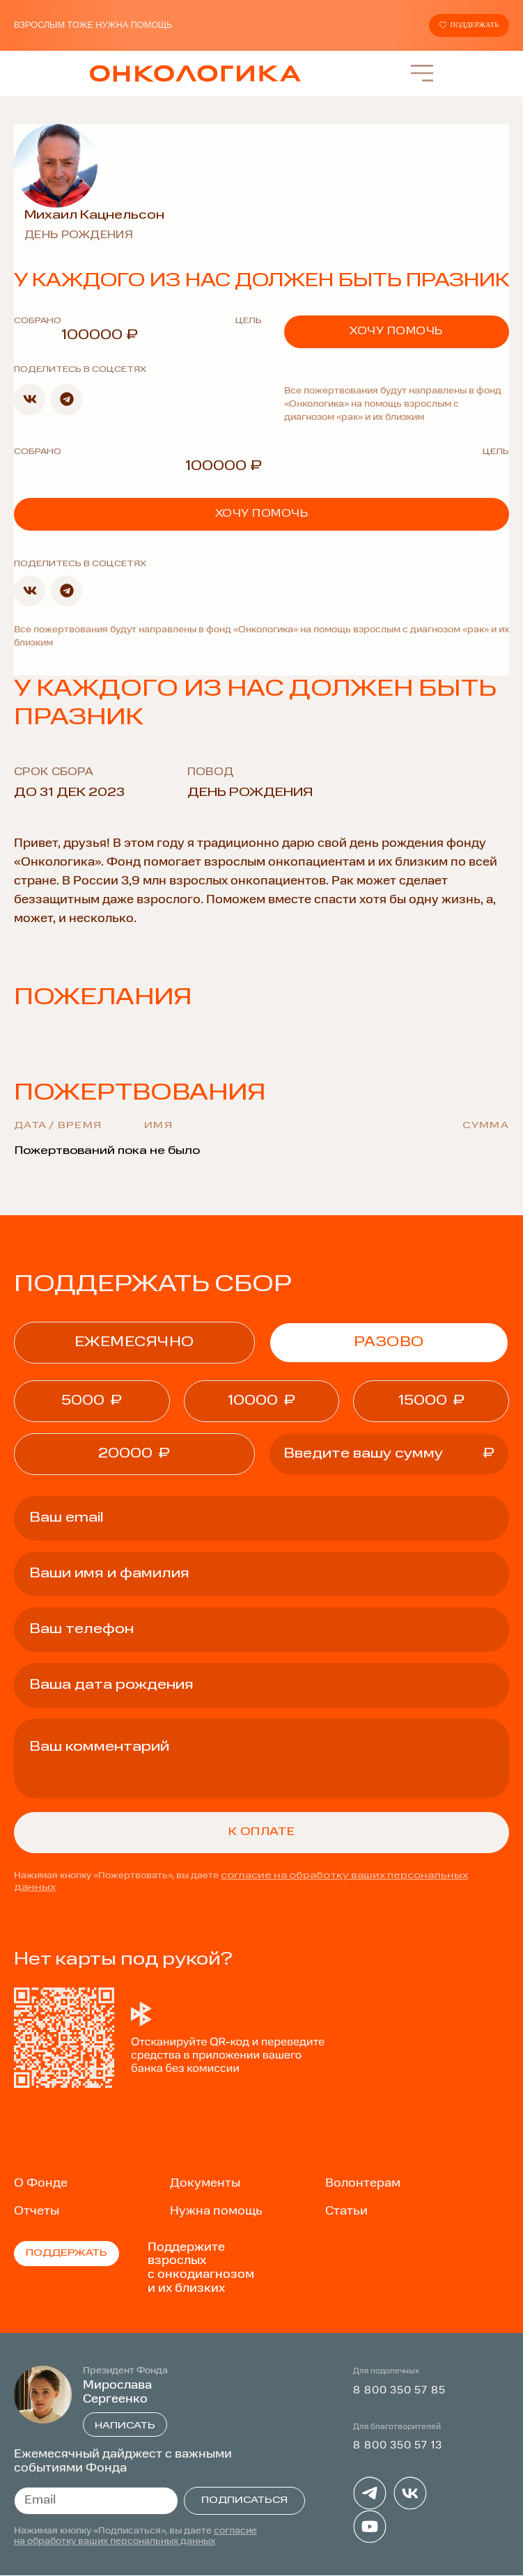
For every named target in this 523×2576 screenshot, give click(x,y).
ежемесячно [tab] (134, 1343)
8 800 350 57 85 (399, 2391)
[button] (29, 400)
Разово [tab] (389, 1343)
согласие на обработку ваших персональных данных (135, 2537)
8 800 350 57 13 (397, 2447)
